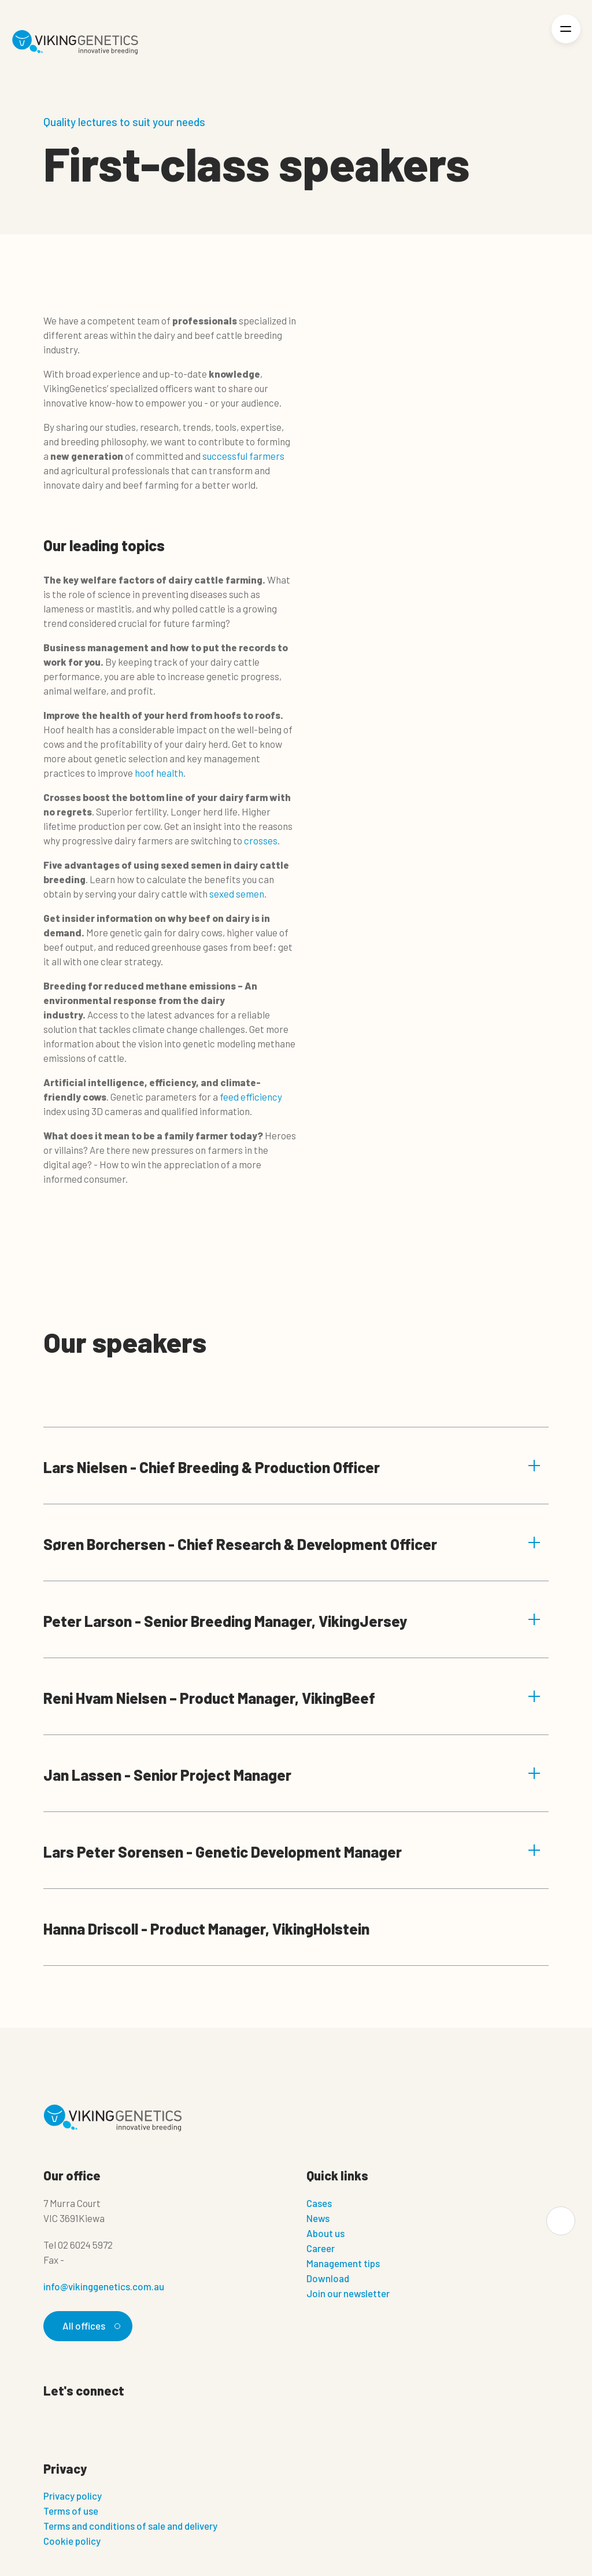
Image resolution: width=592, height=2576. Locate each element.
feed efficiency (251, 1096)
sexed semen (236, 893)
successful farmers (243, 456)
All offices (89, 2325)
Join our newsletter (348, 2293)
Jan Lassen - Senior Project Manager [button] (292, 1775)
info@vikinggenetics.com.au (103, 2286)
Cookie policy (72, 2541)
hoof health (159, 772)
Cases (319, 2203)
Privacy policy (72, 2495)
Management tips (343, 2263)
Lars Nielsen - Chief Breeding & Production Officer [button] (292, 1467)
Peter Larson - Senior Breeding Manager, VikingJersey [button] (292, 1621)
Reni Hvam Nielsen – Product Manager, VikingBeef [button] (292, 1698)
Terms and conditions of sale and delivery (130, 2525)
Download (327, 2278)
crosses (260, 840)
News (318, 2218)
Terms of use (70, 2510)
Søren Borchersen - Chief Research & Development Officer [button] (292, 1544)
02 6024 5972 (85, 2244)
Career (320, 2248)
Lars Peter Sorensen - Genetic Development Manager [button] (292, 1852)
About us (325, 2233)
